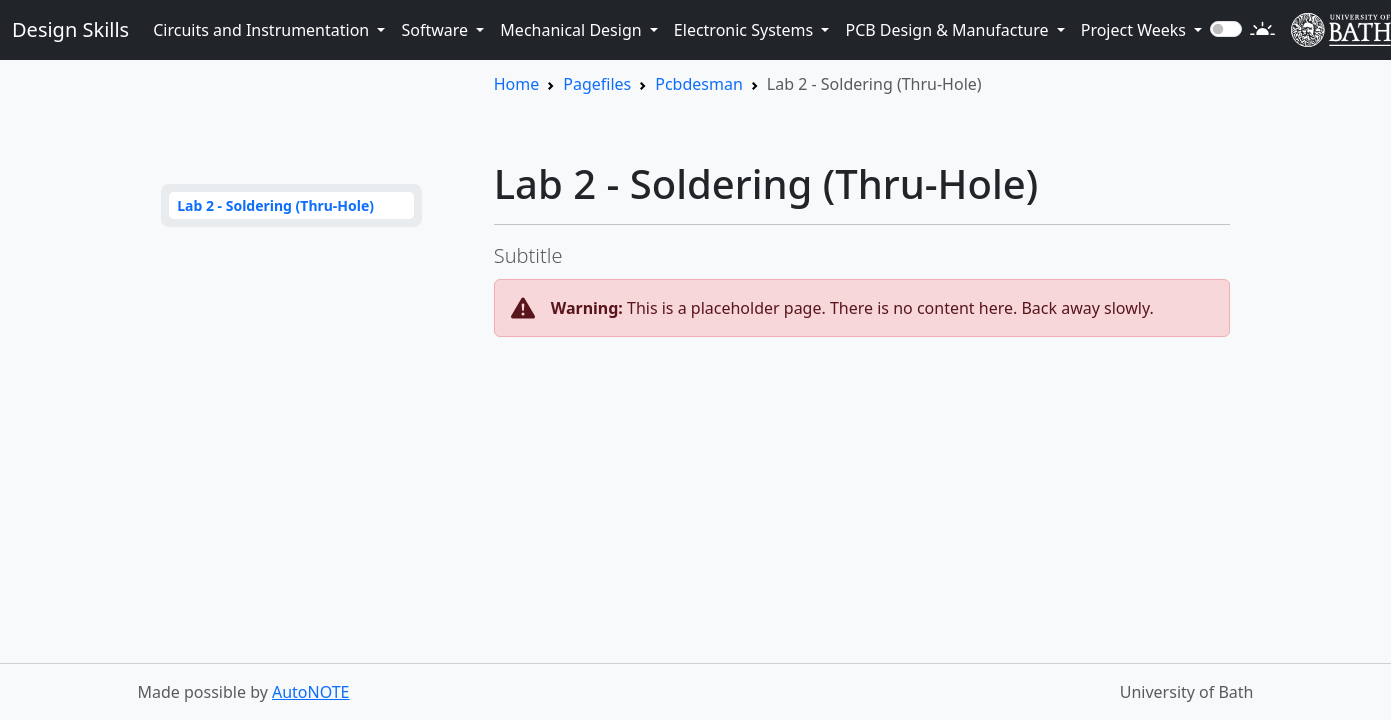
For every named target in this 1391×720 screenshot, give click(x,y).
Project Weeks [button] (1135, 30)
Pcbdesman (699, 84)
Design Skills (70, 29)
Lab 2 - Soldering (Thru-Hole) (275, 205)
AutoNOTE (311, 692)
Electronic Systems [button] (746, 30)
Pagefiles (597, 84)
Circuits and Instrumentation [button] (263, 30)
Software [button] (436, 30)
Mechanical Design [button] (572, 30)
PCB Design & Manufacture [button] (948, 30)
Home (517, 84)
